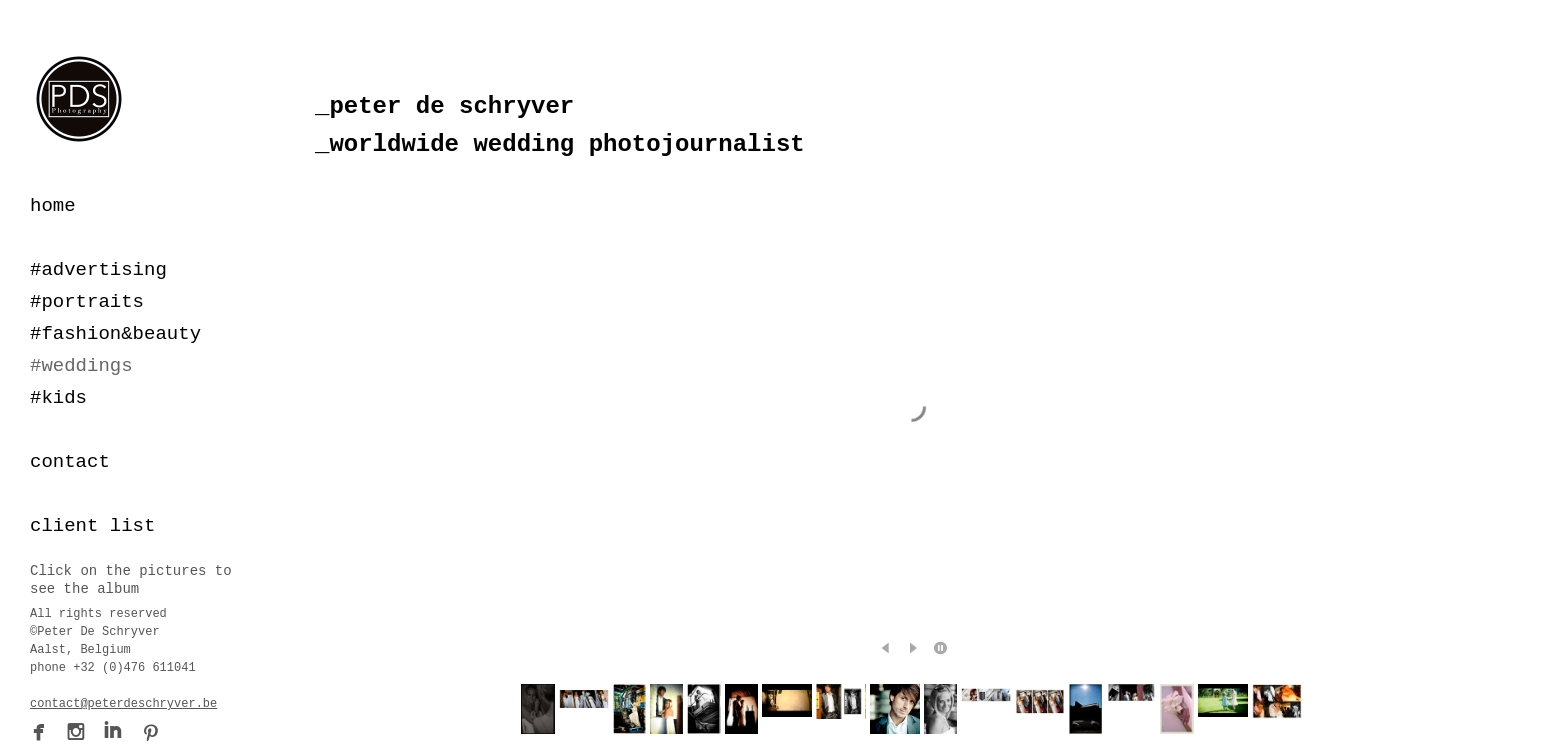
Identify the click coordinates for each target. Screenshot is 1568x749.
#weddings (81, 366)
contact (70, 462)
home (53, 206)
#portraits (87, 302)
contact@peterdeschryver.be (123, 704)
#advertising (98, 270)
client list (92, 526)
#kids (58, 398)
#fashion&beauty (115, 334)
